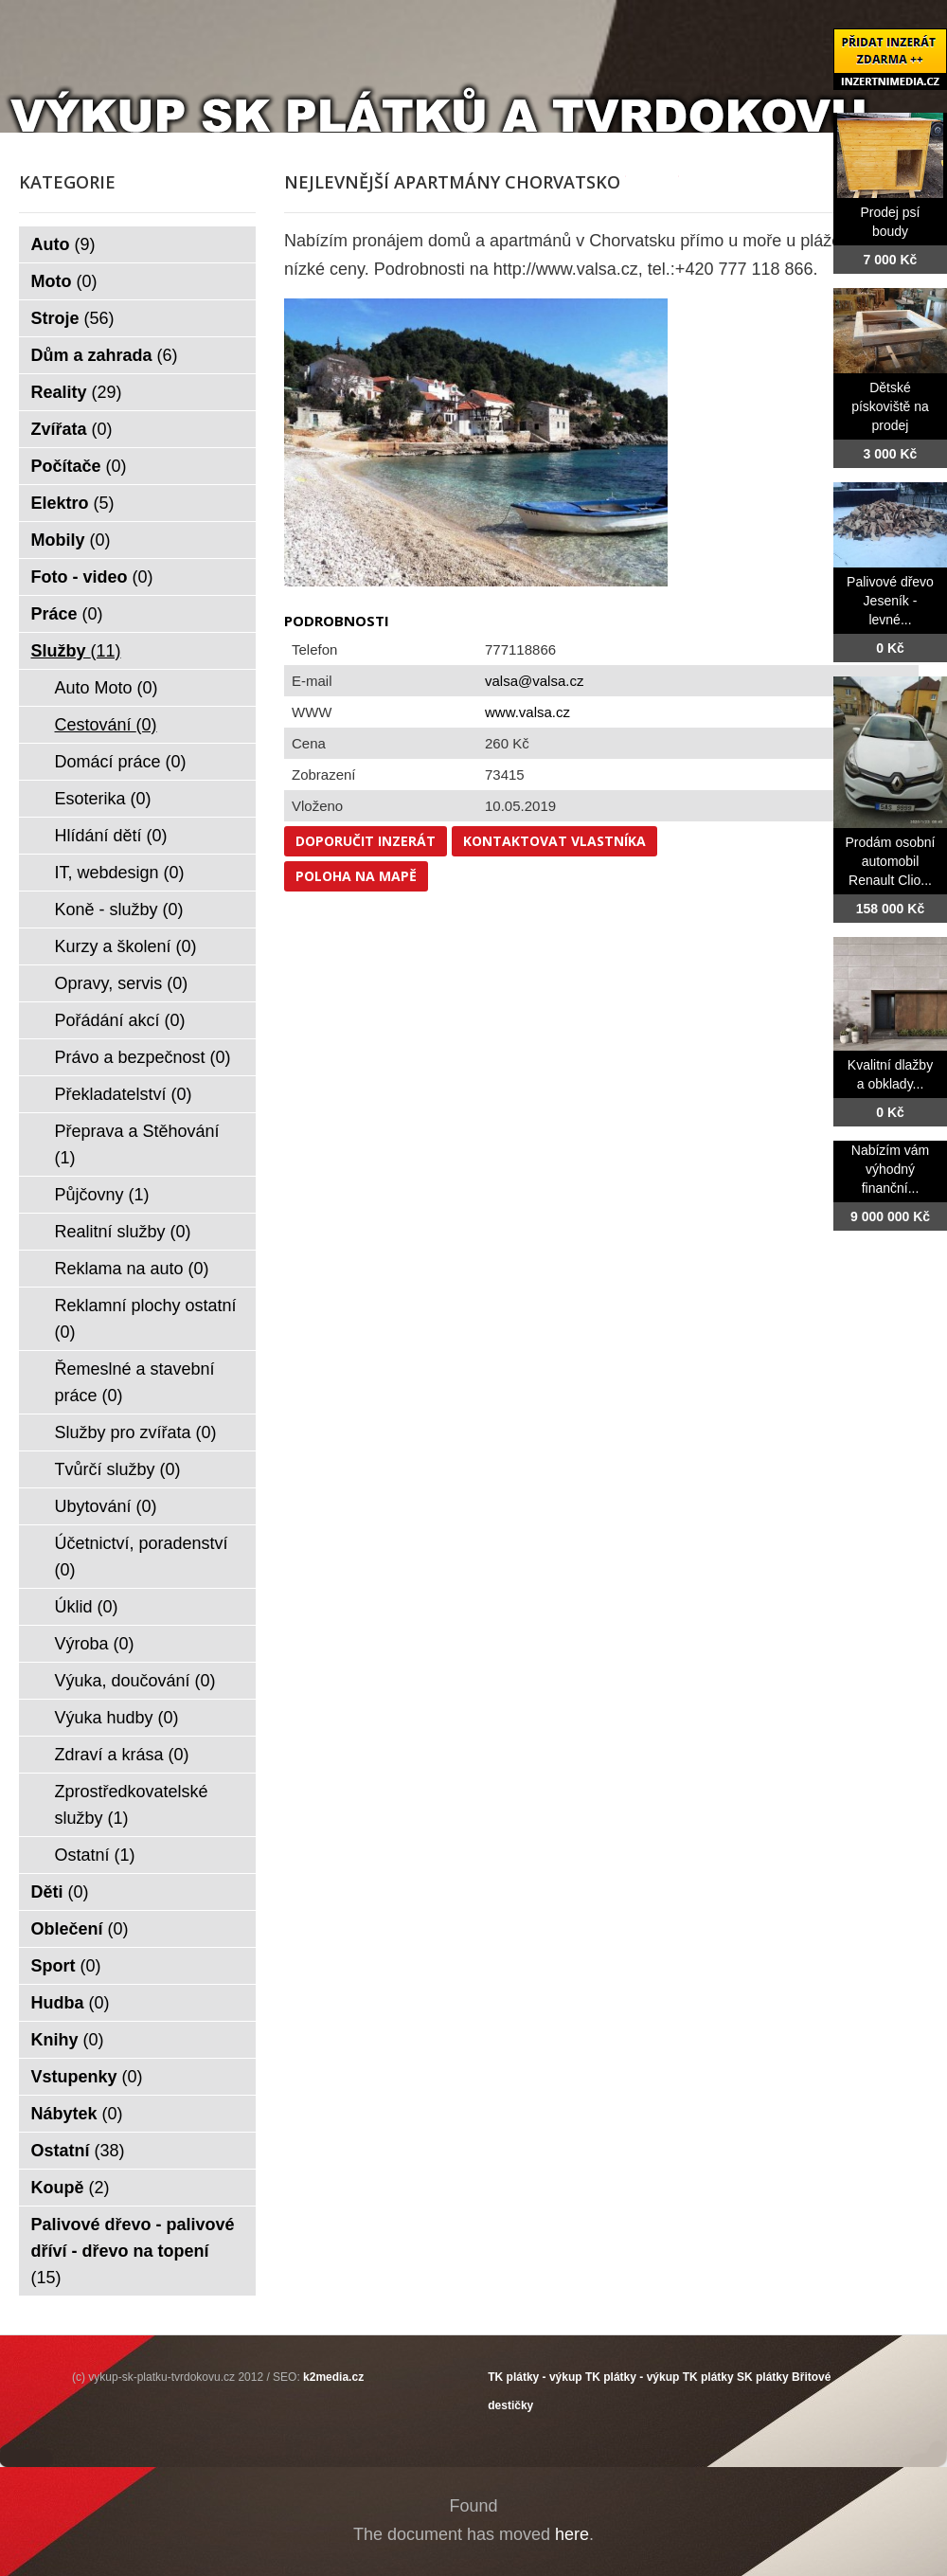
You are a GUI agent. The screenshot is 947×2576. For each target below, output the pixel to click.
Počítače (79, 466)
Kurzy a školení (126, 946)
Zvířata (72, 429)
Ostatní (95, 1855)
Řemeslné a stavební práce (135, 1382)
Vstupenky (87, 2076)
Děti (60, 1891)
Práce (67, 613)
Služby (76, 650)
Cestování (106, 724)
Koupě (70, 2187)
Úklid (86, 1606)
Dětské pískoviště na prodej (890, 406)
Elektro (73, 503)
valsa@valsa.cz (534, 681)
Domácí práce (121, 761)
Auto (63, 244)
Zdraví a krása (122, 1754)
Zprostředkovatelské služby (131, 1805)
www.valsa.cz (527, 712)
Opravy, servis (121, 983)
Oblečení (80, 1928)
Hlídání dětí (111, 835)
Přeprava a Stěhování (137, 1144)
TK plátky (708, 2377)
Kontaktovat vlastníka (554, 841)
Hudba (70, 2002)
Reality (76, 392)
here (572, 2534)
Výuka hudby (117, 1717)
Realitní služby (123, 1231)
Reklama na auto (132, 1268)
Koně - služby (119, 909)
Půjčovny (102, 1194)
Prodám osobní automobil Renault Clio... (891, 861)
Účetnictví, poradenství (141, 1556)
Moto (64, 281)
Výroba (94, 1643)
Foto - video (92, 576)
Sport (66, 1965)
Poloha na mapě (356, 876)
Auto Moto (106, 687)
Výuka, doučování (135, 1680)
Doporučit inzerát (365, 841)
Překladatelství (123, 1094)
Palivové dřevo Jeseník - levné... (890, 600)
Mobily (71, 540)
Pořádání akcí (120, 1020)
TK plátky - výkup (534, 2377)
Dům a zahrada (104, 355)
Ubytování (106, 1506)
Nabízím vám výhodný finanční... (890, 1169)
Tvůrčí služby (118, 1469)
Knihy (67, 2039)
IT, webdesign (120, 872)
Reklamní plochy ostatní (146, 1319)
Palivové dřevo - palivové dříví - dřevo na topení (133, 2251)
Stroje (73, 318)
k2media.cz (333, 2377)
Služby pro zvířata (136, 1432)
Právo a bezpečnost (143, 1057)
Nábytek (77, 2113)
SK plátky (763, 2377)
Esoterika (103, 798)
